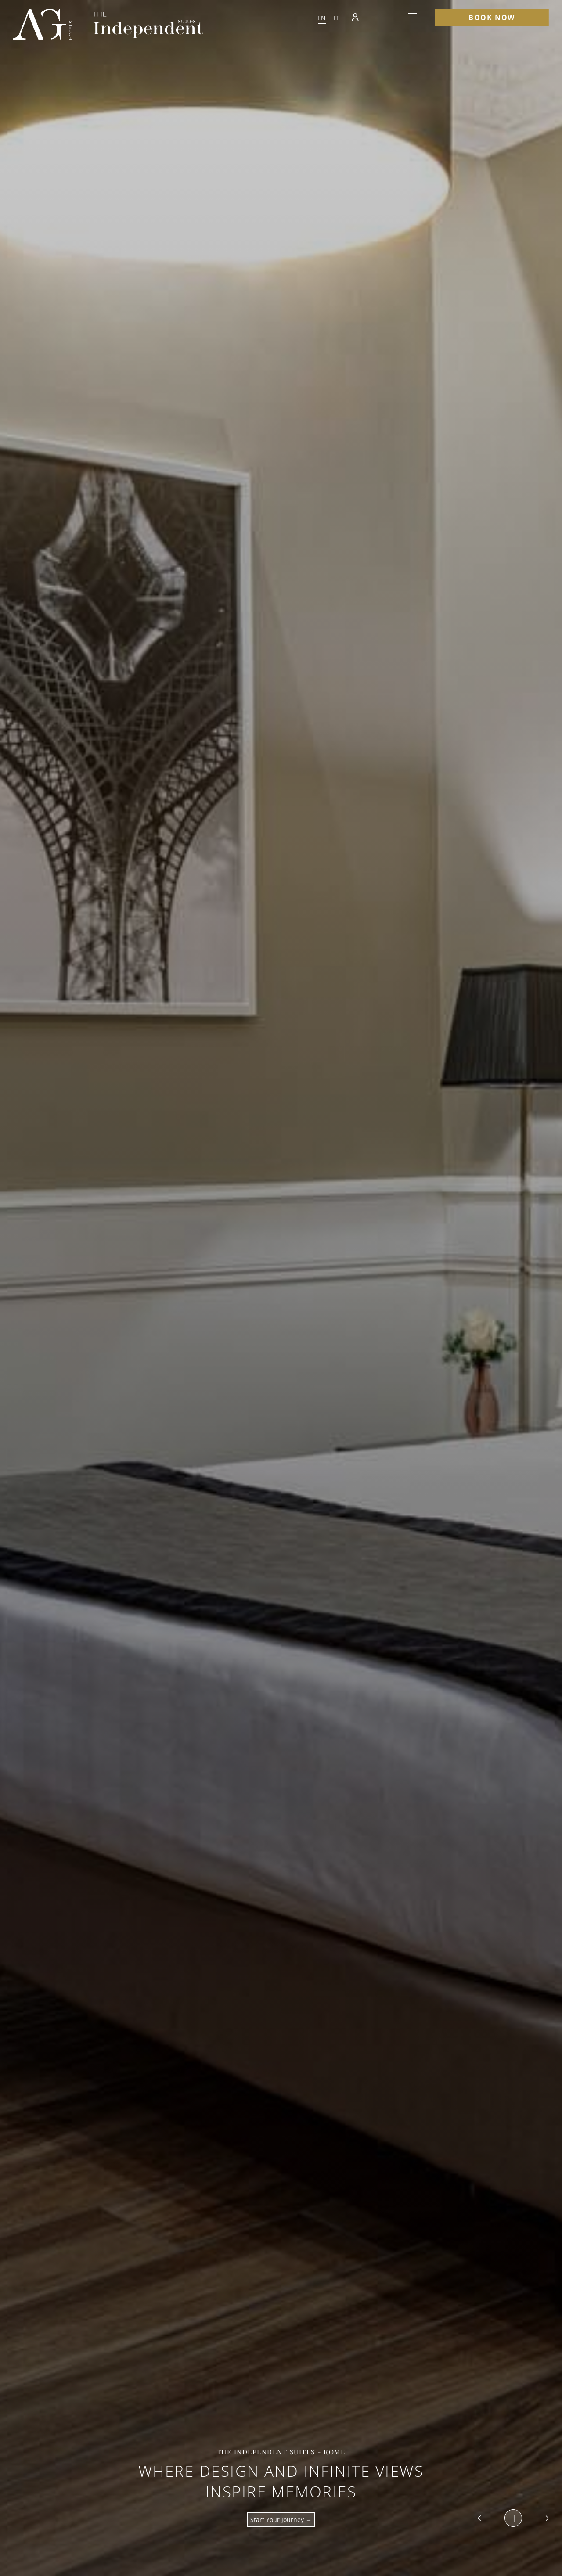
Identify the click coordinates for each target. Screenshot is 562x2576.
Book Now (491, 17)
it (336, 18)
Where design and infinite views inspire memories (281, 2481)
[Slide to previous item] (484, 2518)
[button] (328, 18)
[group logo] (42, 25)
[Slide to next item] (542, 2518)
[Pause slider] (513, 2518)
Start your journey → (281, 2519)
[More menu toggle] (415, 17)
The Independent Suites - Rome (281, 2451)
